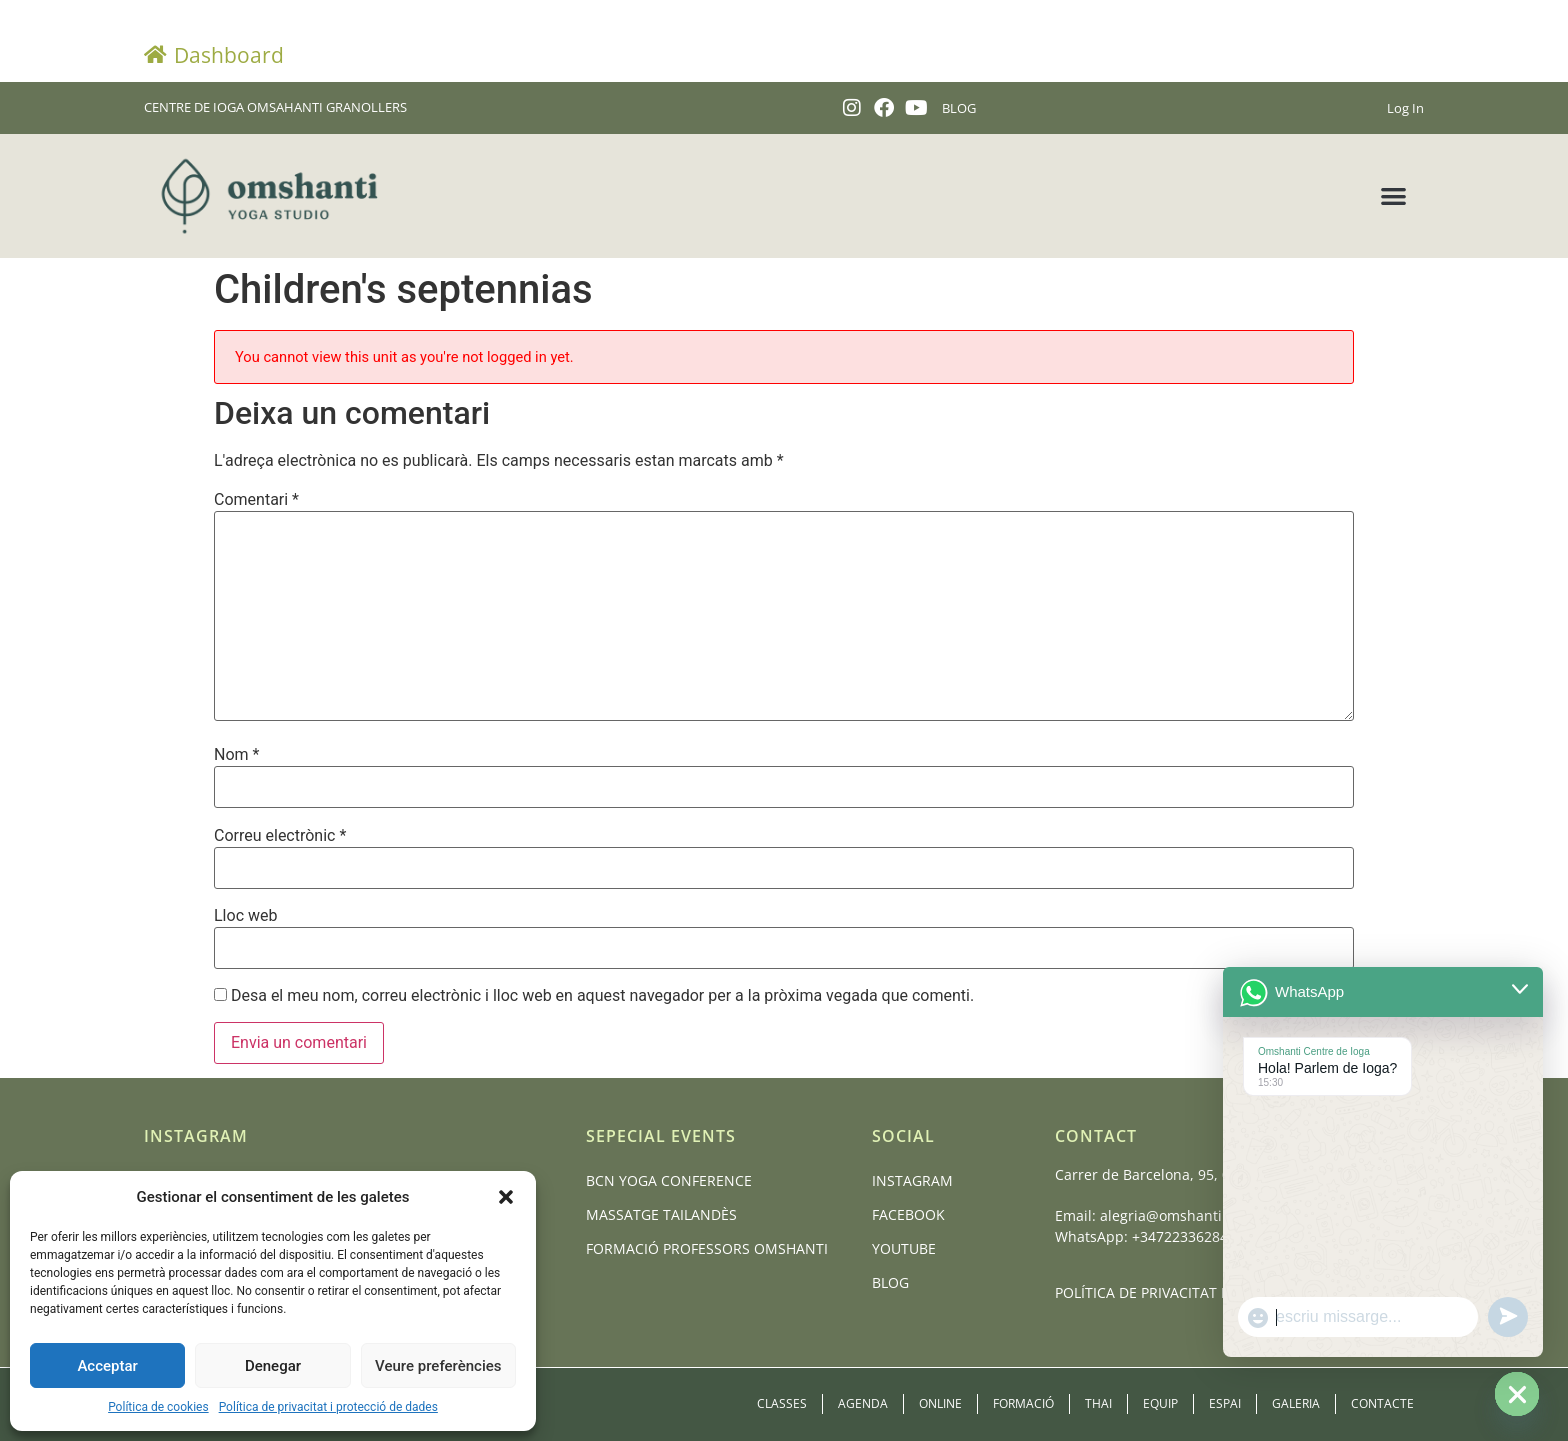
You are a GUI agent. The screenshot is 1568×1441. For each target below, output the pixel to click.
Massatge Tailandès (661, 1214)
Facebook (908, 1214)
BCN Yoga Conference (669, 1180)
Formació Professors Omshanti (707, 1248)
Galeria (1296, 1403)
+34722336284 (1180, 1236)
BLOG (959, 108)
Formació (1023, 1403)
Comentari (256, 500)
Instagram (912, 1180)
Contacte (1382, 1403)
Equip (1160, 1403)
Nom (236, 755)
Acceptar (107, 1366)
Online (940, 1403)
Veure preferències (438, 1366)
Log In (1405, 108)
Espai (1225, 1403)
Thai (1098, 1403)
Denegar (273, 1366)
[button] (506, 1197)
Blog (890, 1282)
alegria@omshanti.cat (1173, 1215)
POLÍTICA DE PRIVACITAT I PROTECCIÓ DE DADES (1216, 1292)
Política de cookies (158, 1407)
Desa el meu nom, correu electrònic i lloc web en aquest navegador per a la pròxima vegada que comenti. (602, 996)
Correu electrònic (280, 836)
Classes (782, 1403)
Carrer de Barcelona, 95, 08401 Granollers (1195, 1174)
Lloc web (245, 916)
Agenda (863, 1403)
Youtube (904, 1248)
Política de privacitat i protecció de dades (328, 1407)
